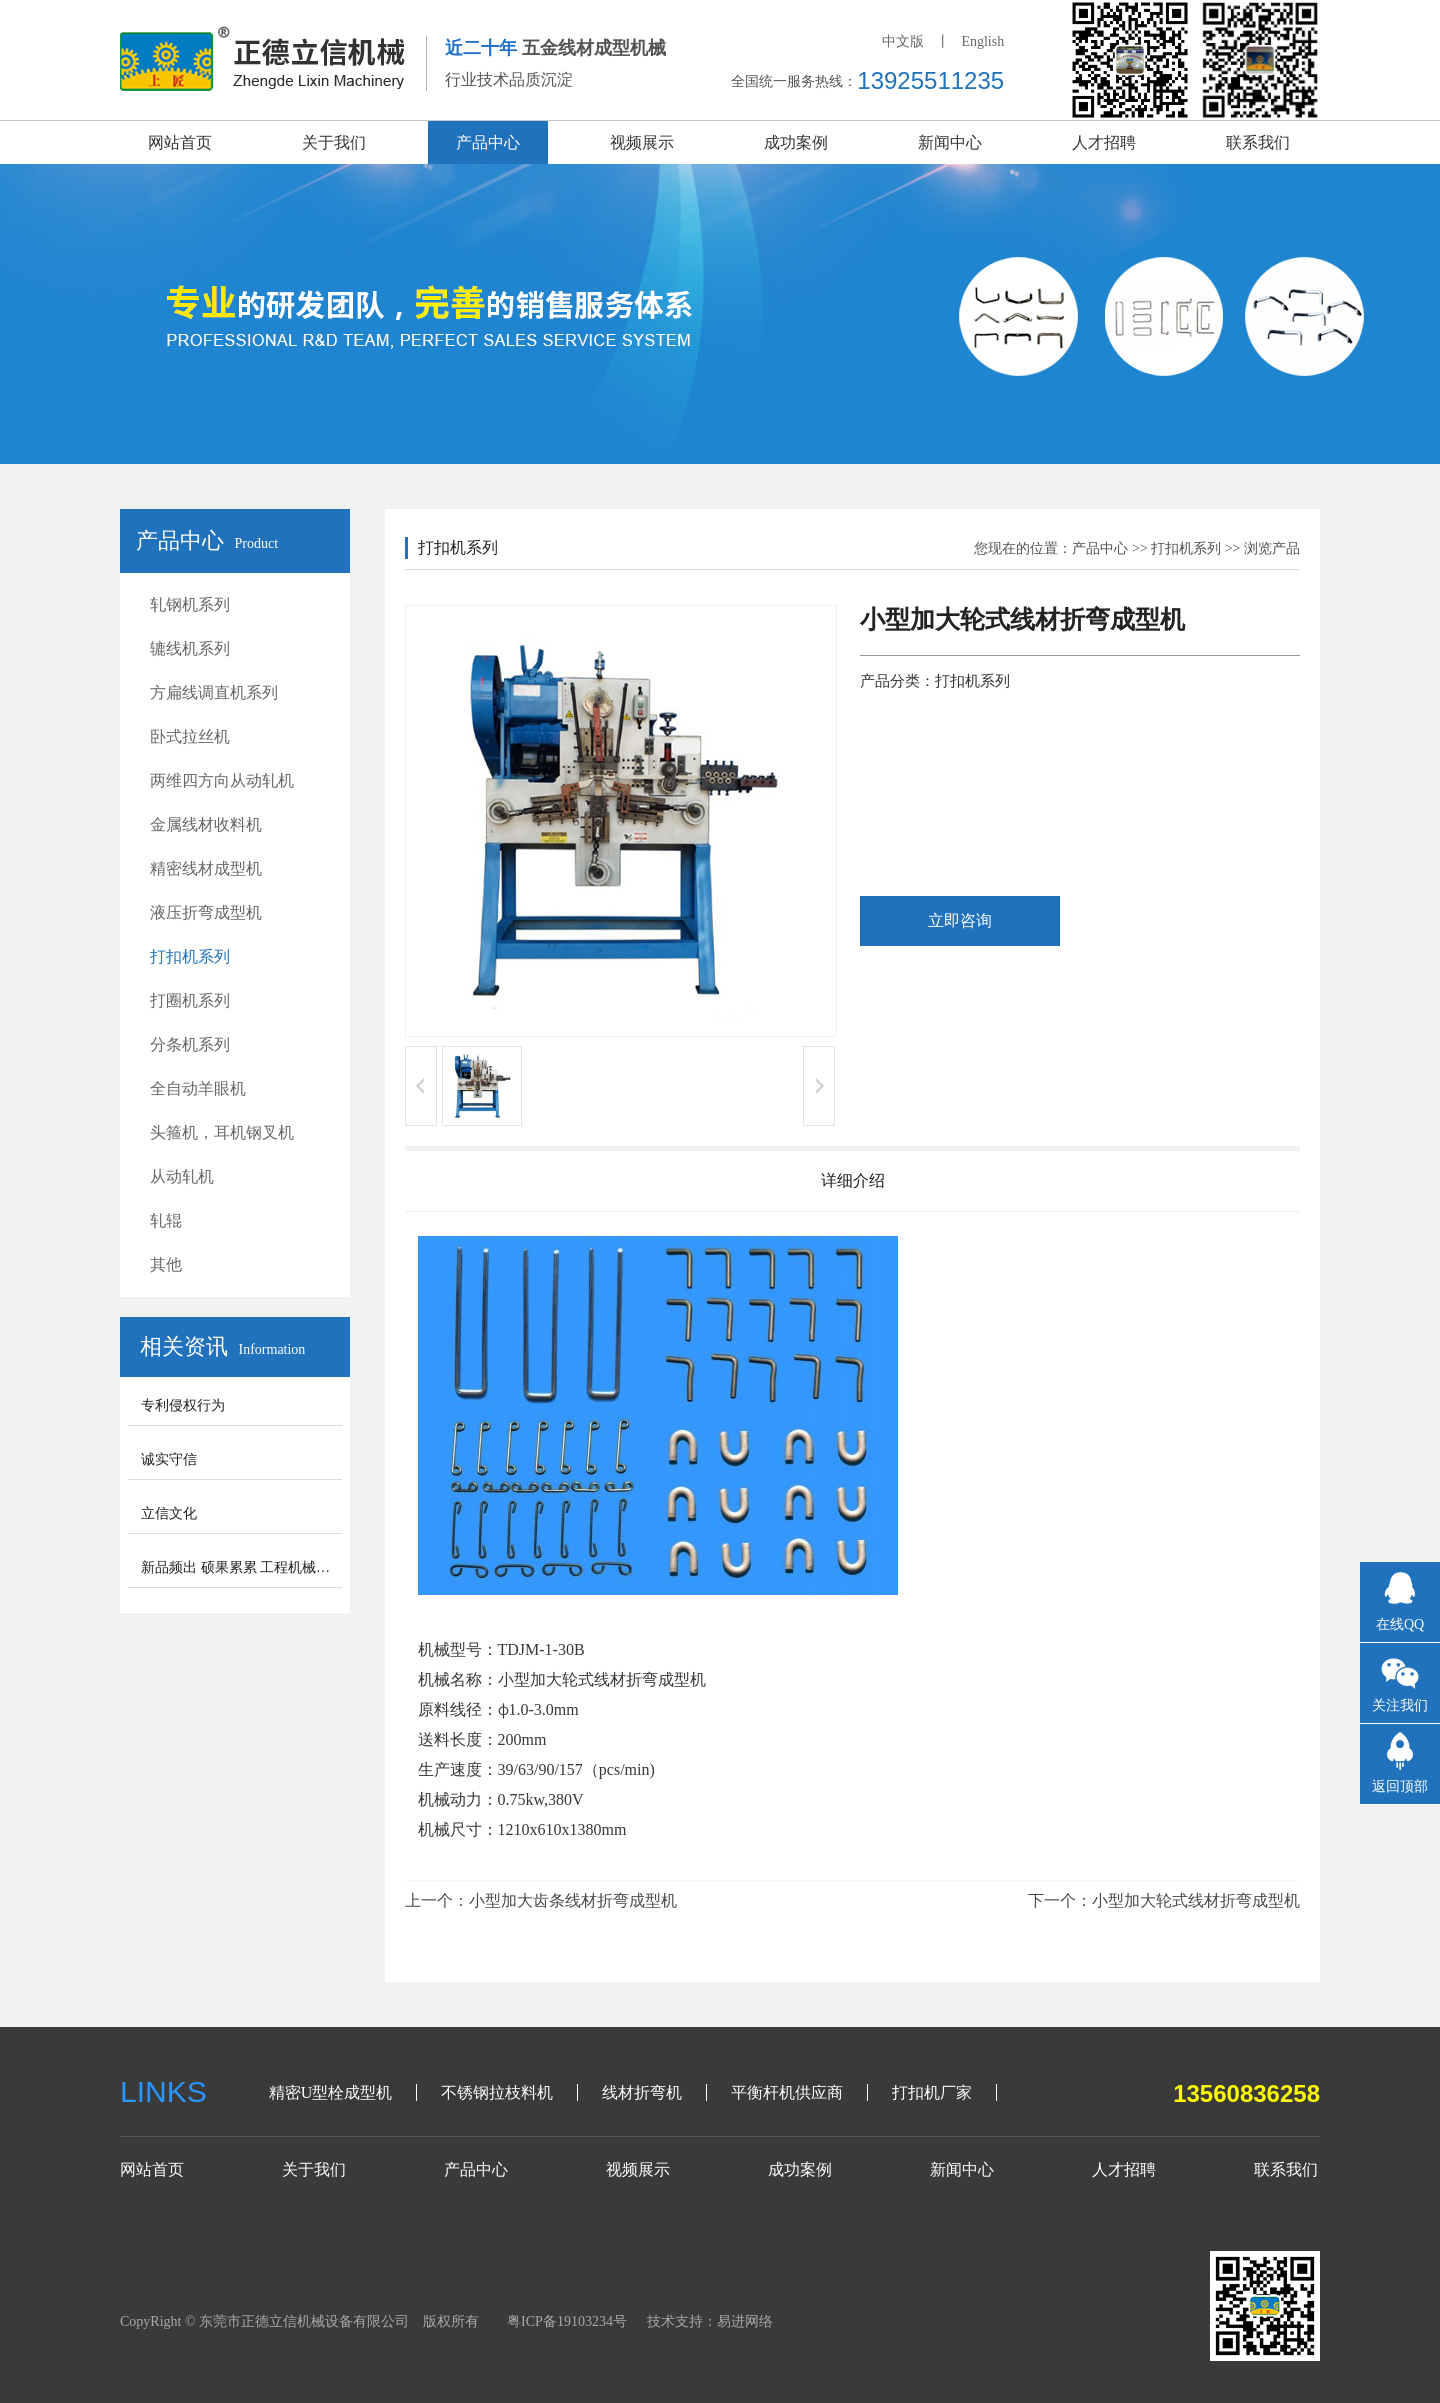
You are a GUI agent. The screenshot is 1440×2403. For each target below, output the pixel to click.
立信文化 (169, 1513)
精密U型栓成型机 (331, 2092)
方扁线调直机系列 (214, 692)
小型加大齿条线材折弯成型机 (573, 1900)
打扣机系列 (190, 956)
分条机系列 (190, 1044)
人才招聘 (1104, 142)
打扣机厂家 (932, 2092)
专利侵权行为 (183, 1405)
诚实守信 (169, 1459)
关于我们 (334, 142)
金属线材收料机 (206, 824)
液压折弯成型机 (206, 912)
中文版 (903, 41)
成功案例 (796, 142)
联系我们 (1258, 142)
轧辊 (166, 1220)
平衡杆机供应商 (787, 2092)
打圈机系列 (190, 1000)
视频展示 (642, 142)
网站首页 (180, 142)
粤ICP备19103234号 (567, 2321)
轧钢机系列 (190, 604)
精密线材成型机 (206, 868)
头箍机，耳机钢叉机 (222, 1132)
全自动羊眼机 (198, 1088)
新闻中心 (950, 142)
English (982, 41)
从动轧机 (182, 1176)
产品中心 (488, 142)
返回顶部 (1400, 1786)
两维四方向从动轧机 (222, 780)
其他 (166, 1264)
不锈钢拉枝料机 (497, 2092)
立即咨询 (960, 920)
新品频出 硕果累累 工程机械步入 (242, 1567)
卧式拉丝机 (190, 736)
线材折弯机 (642, 2092)
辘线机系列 (190, 648)
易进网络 (745, 2321)
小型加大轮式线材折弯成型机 (1196, 1900)
